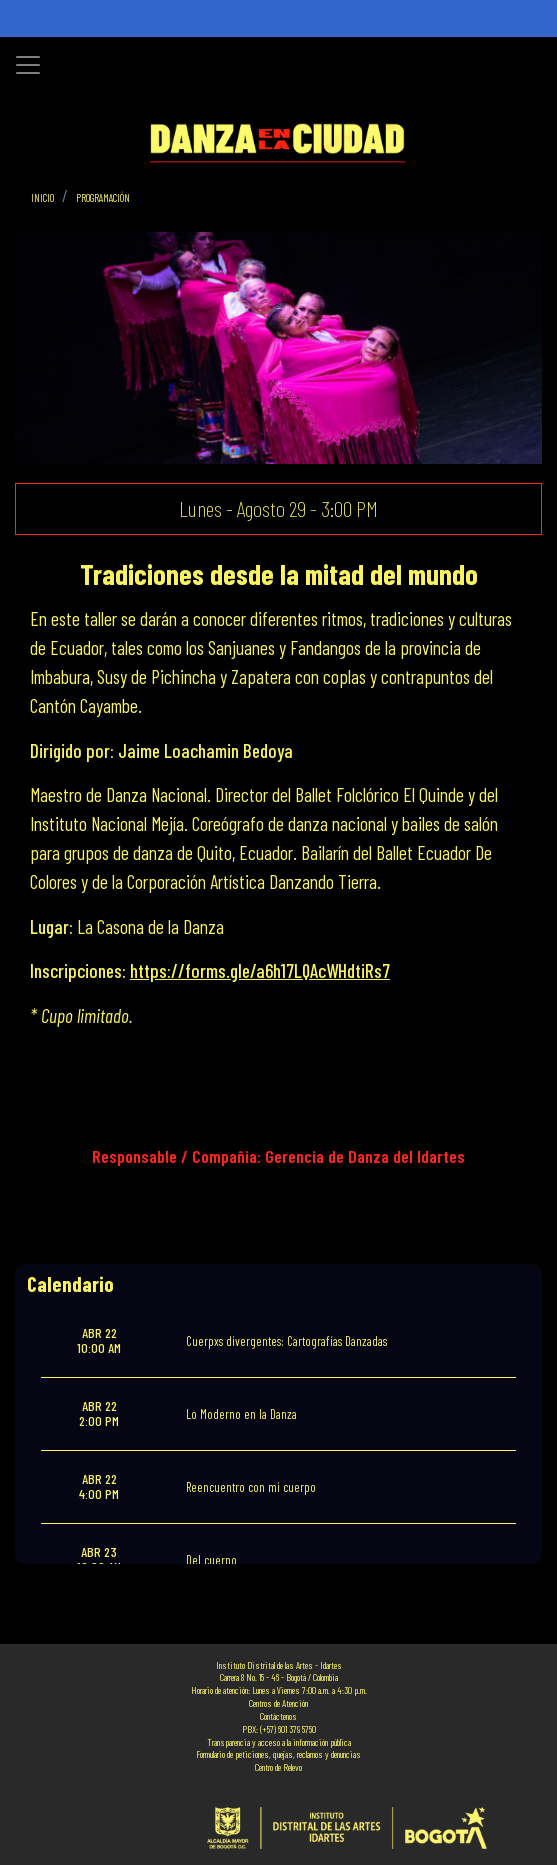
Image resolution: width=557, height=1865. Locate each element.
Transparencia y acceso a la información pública (279, 1742)
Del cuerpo (211, 1560)
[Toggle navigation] (28, 65)
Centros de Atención (278, 1703)
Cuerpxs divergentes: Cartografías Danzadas (286, 1341)
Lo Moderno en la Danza (241, 1414)
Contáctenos (278, 1716)
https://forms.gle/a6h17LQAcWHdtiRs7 (260, 970)
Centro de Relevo (278, 1767)
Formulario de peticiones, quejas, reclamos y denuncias (278, 1754)
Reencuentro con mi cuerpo (251, 1487)
